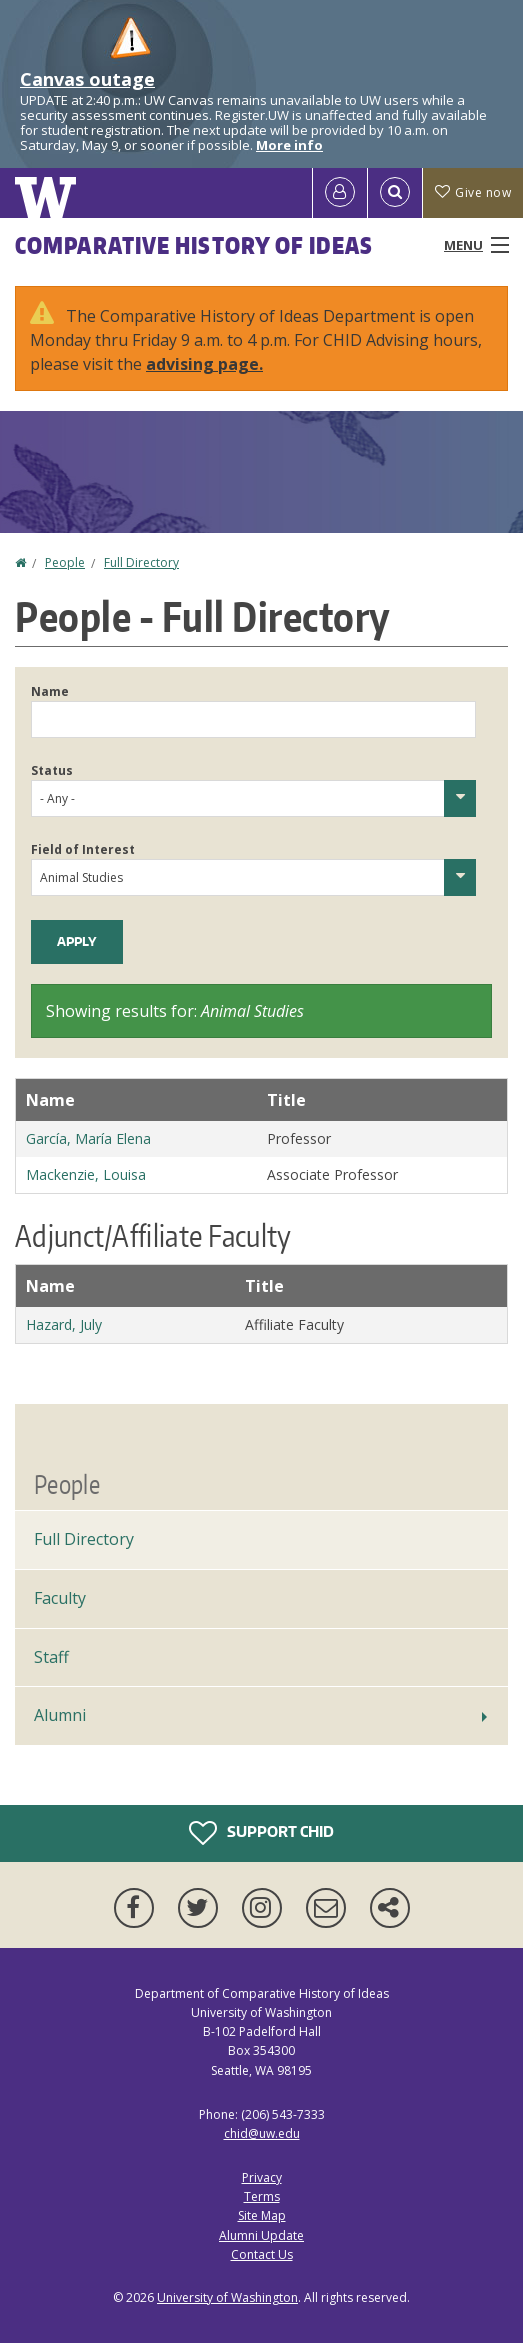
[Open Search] (395, 193)
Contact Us (262, 2254)
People (65, 562)
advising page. (204, 364)
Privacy (262, 2177)
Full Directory (141, 562)
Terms (262, 2196)
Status (52, 770)
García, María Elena (88, 1138)
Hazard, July (64, 1324)
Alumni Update (261, 2235)
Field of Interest (83, 849)
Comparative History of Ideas (194, 245)
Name (50, 691)
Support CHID (261, 1833)
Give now (473, 192)
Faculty (60, 1598)
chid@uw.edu (262, 2133)
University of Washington (227, 2297)
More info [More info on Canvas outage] (289, 145)
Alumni (60, 1715)
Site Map (262, 2215)
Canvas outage (87, 79)
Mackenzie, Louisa (86, 1174)
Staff (51, 1657)
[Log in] (340, 193)
